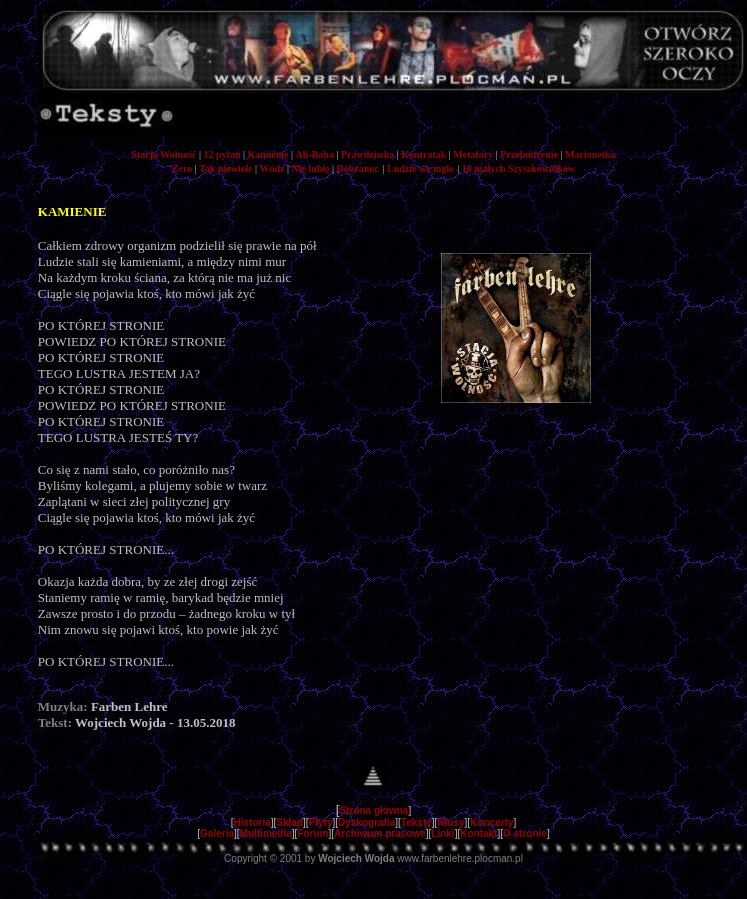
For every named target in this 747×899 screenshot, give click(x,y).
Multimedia (266, 833)
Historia (252, 822)
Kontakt (478, 833)
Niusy (450, 822)
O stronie (525, 833)
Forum (312, 833)
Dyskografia (366, 822)
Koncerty (491, 822)
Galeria (217, 833)
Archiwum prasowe (380, 833)
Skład (289, 822)
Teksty (416, 822)
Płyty (321, 822)
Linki (442, 833)
